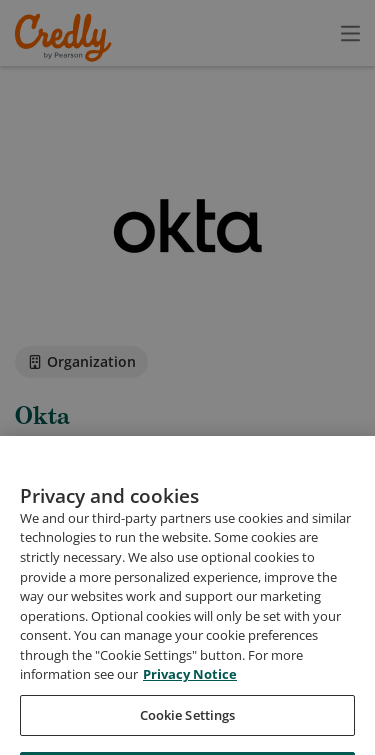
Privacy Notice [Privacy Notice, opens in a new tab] (190, 708)
